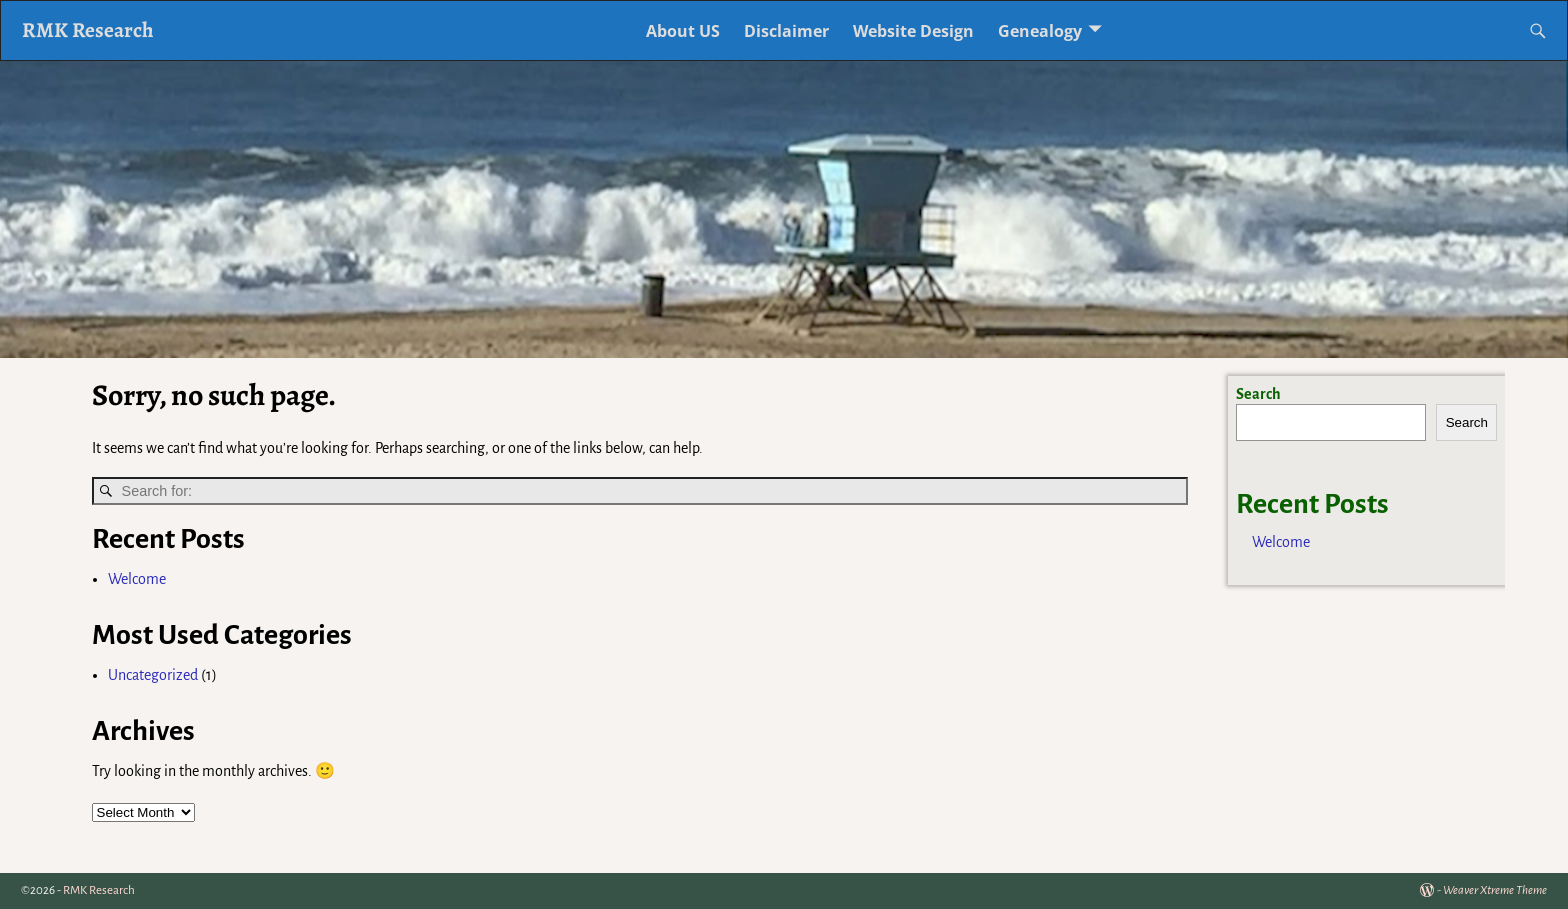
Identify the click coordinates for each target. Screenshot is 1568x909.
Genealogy (1040, 31)
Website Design (913, 31)
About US (683, 31)
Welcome (137, 579)
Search (1258, 394)
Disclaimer (786, 31)
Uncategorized (153, 675)
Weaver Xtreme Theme (1495, 890)
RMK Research (88, 29)
